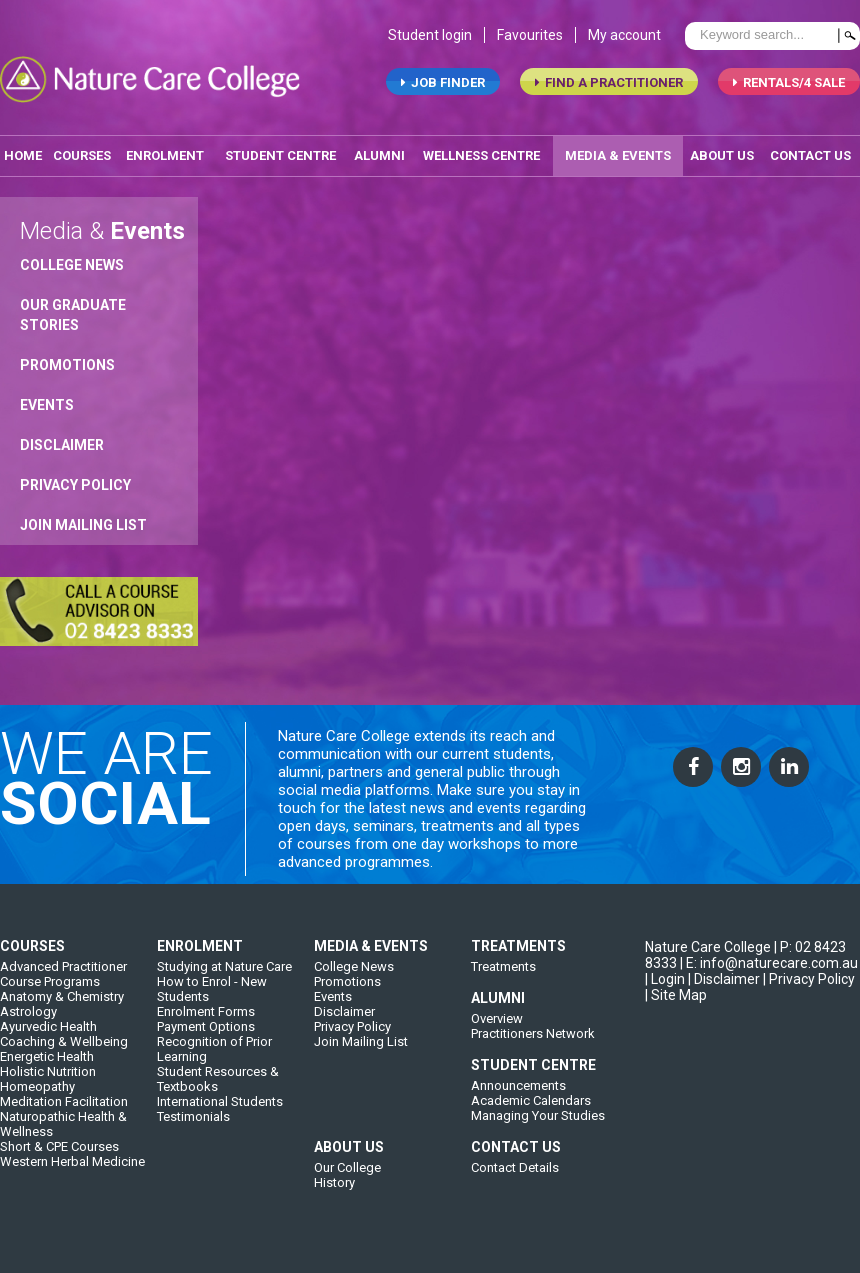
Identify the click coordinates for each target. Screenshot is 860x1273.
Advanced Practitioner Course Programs (63, 989)
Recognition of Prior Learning (214, 1064)
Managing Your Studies (538, 1130)
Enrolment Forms (206, 1026)
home (23, 158)
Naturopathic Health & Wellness (63, 1139)
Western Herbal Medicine (72, 1176)
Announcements (518, 1100)
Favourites (530, 38)
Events (47, 408)
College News (72, 268)
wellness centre (481, 158)
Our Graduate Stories (73, 318)
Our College (347, 1182)
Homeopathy (37, 1101)
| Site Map (676, 1010)
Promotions (67, 368)
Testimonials (193, 1131)
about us (722, 158)
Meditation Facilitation (64, 1116)
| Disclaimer (724, 994)
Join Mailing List (83, 528)
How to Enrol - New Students (212, 1004)
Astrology (28, 1026)
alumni (379, 158)
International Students (220, 1116)
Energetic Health (47, 1071)
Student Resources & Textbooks (218, 1094)
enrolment (165, 158)
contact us (810, 158)
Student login (430, 38)
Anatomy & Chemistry (62, 1011)
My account (624, 38)
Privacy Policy (75, 488)
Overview (497, 1033)
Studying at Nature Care (224, 981)
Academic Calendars (531, 1115)
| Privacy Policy (809, 994)
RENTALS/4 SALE (789, 85)
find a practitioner (609, 85)
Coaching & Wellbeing (64, 1056)
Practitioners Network (533, 1048)
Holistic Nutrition (48, 1086)
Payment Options (206, 1041)
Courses (82, 158)
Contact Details (515, 1182)
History (334, 1197)
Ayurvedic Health (48, 1041)
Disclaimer (62, 448)
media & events (618, 158)
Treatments (503, 981)
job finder (443, 85)
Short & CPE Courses (59, 1161)
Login (668, 994)
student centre (280, 158)
